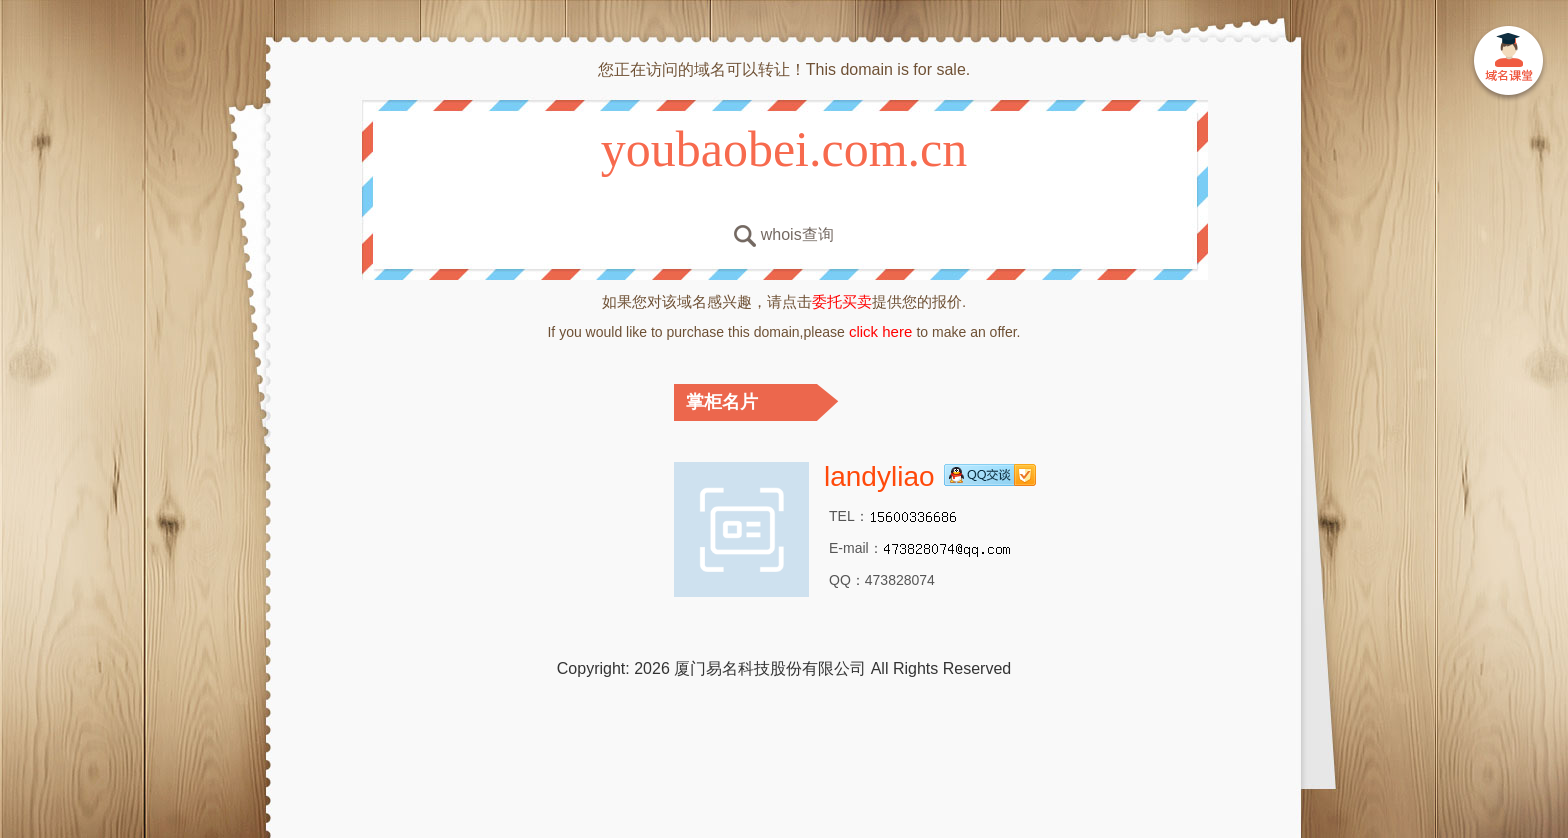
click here (881, 331)
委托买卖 (842, 301)
